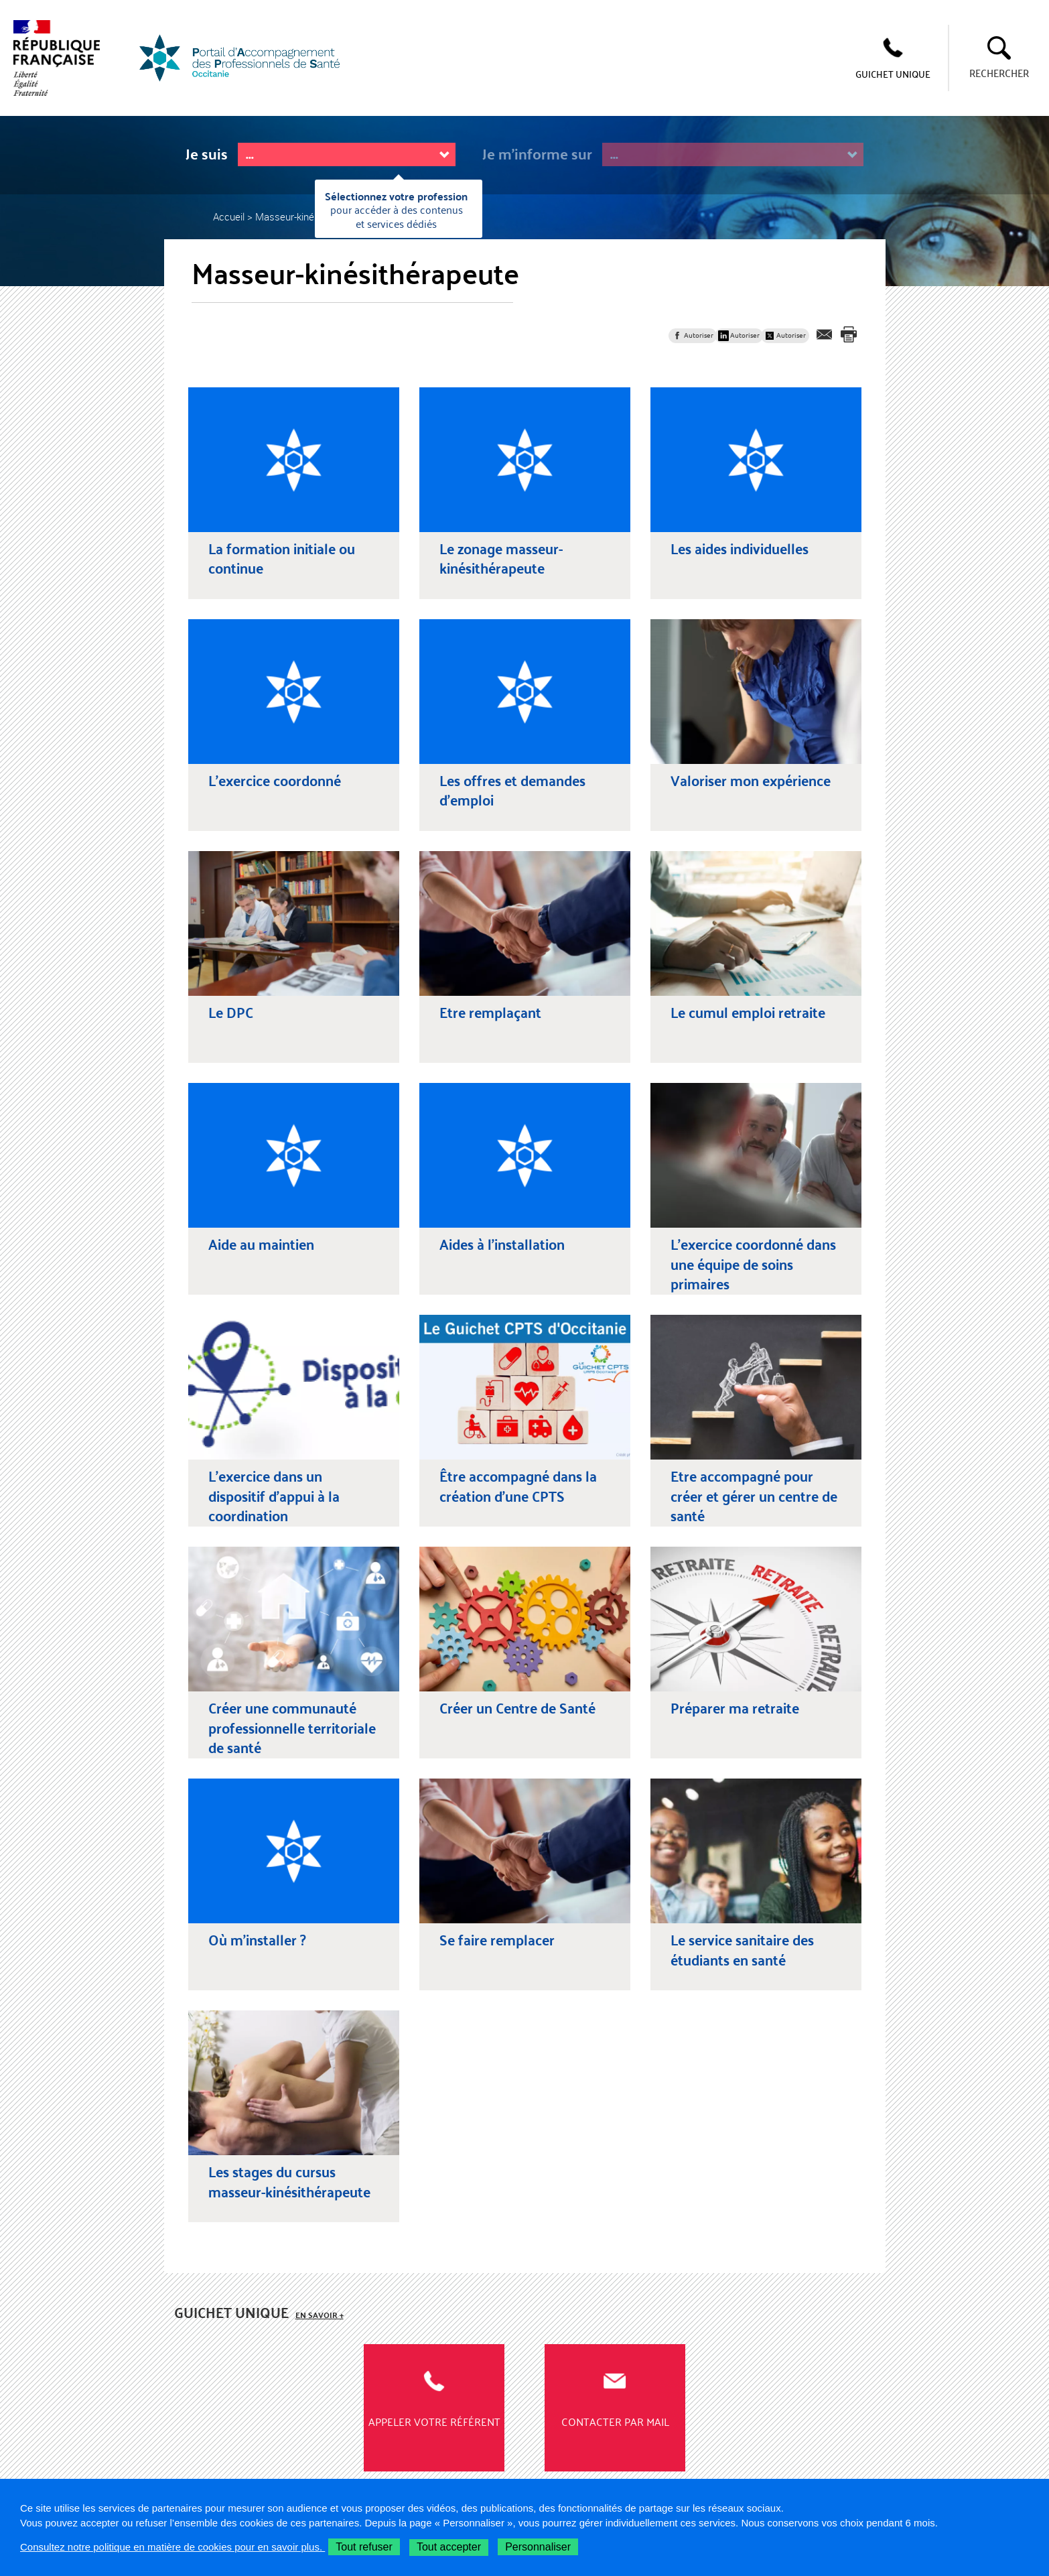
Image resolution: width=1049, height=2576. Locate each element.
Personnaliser (538, 2547)
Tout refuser (364, 2547)
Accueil (228, 216)
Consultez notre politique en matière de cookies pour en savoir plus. (172, 2547)
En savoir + (319, 2315)
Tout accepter (449, 2547)
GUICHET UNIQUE (892, 73)
